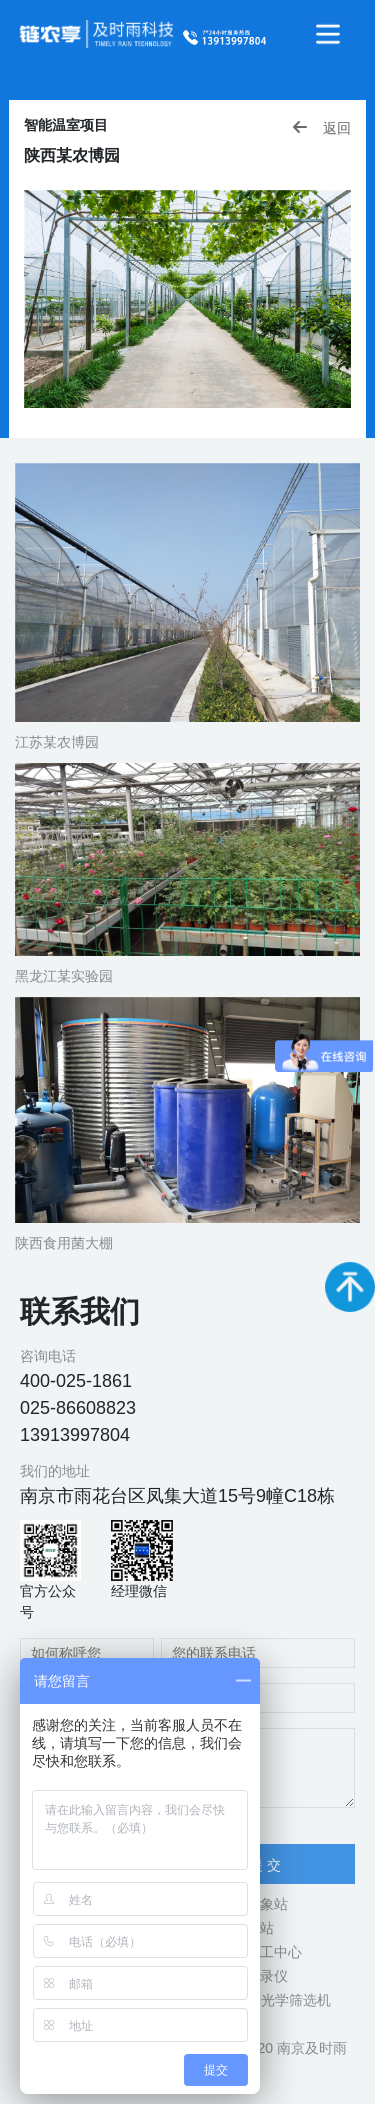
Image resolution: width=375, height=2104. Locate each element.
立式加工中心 (260, 1952)
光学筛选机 (296, 2000)
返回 (321, 127)
